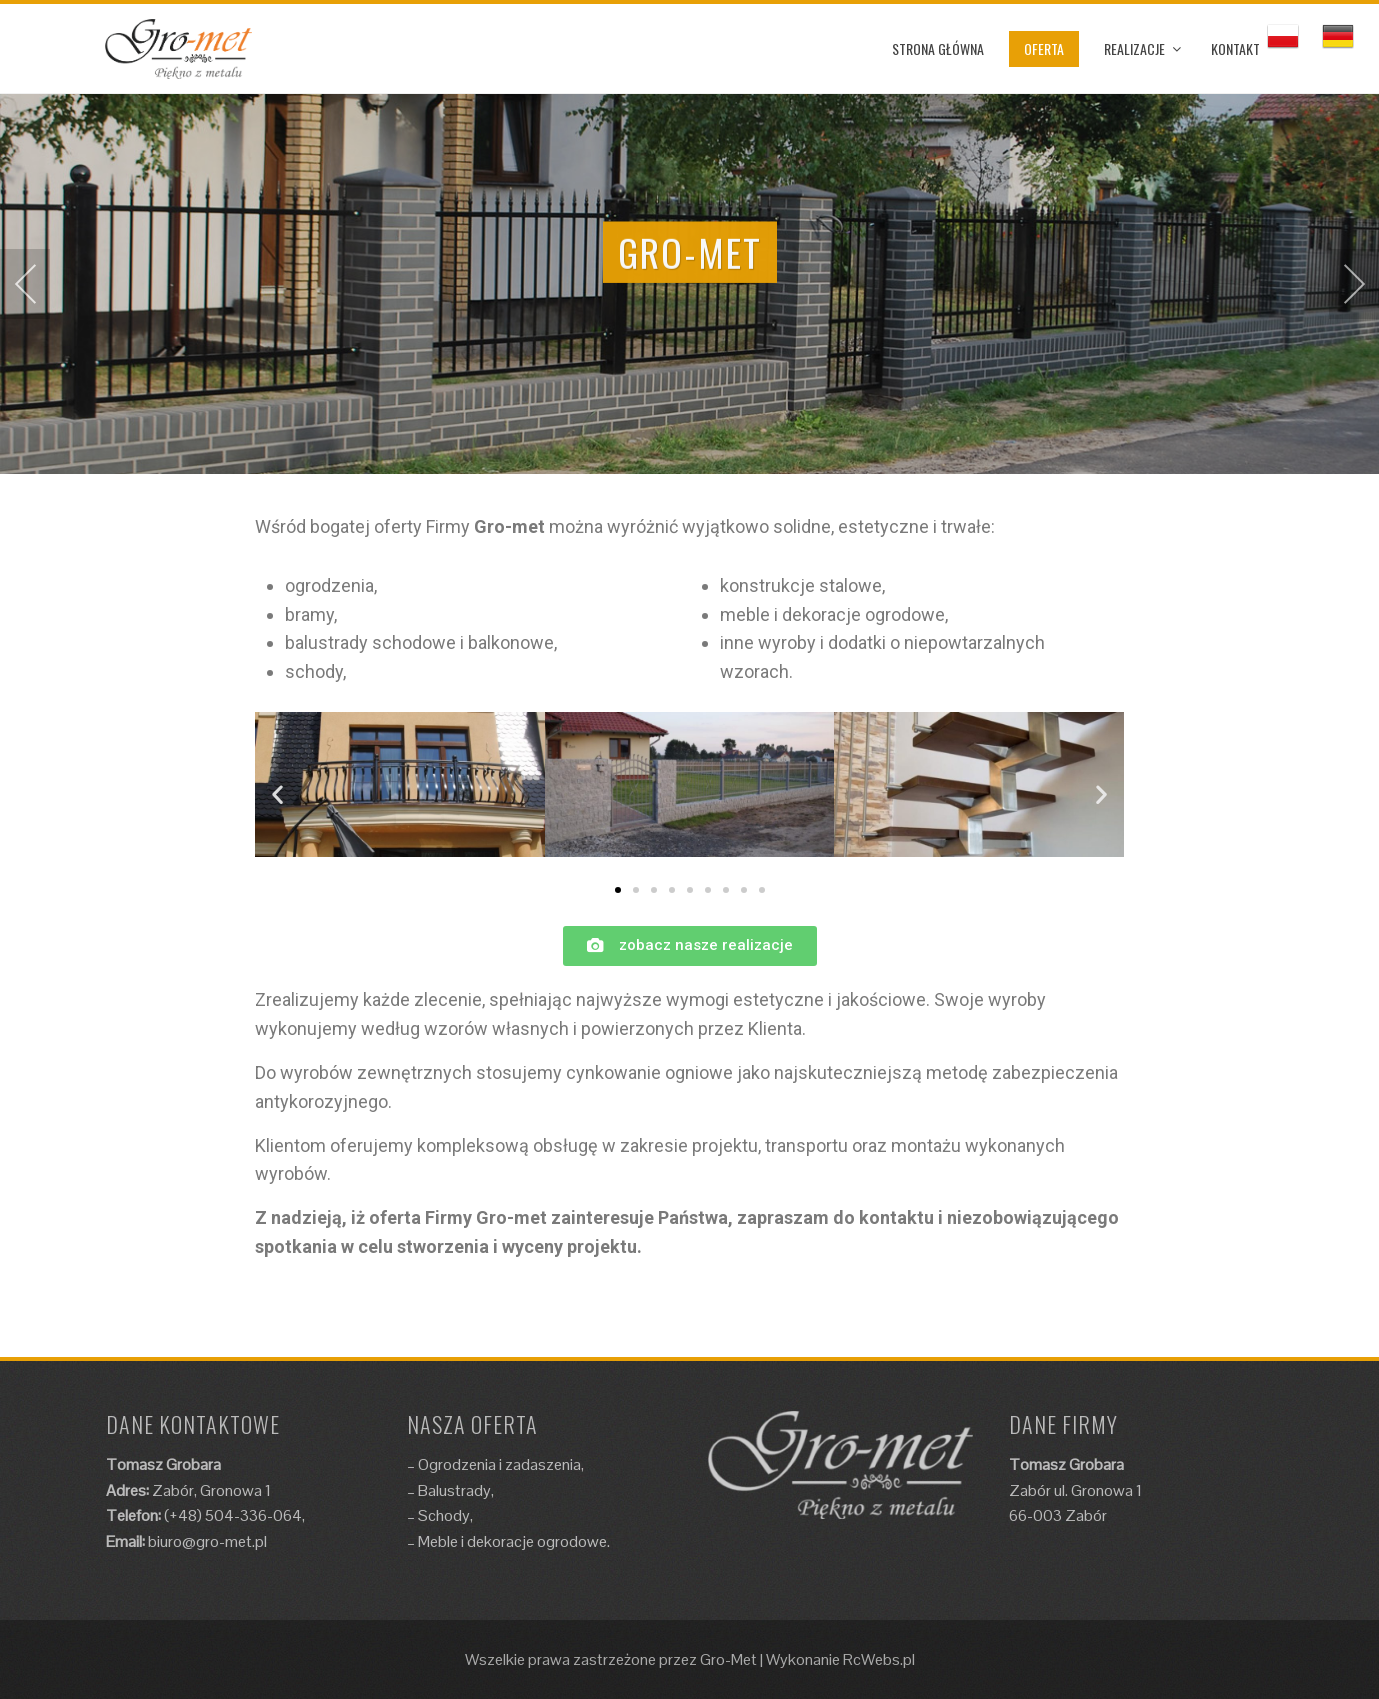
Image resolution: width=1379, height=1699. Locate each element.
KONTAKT (1235, 48)
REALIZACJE (1134, 48)
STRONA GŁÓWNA (938, 48)
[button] (618, 890)
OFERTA (1044, 48)
